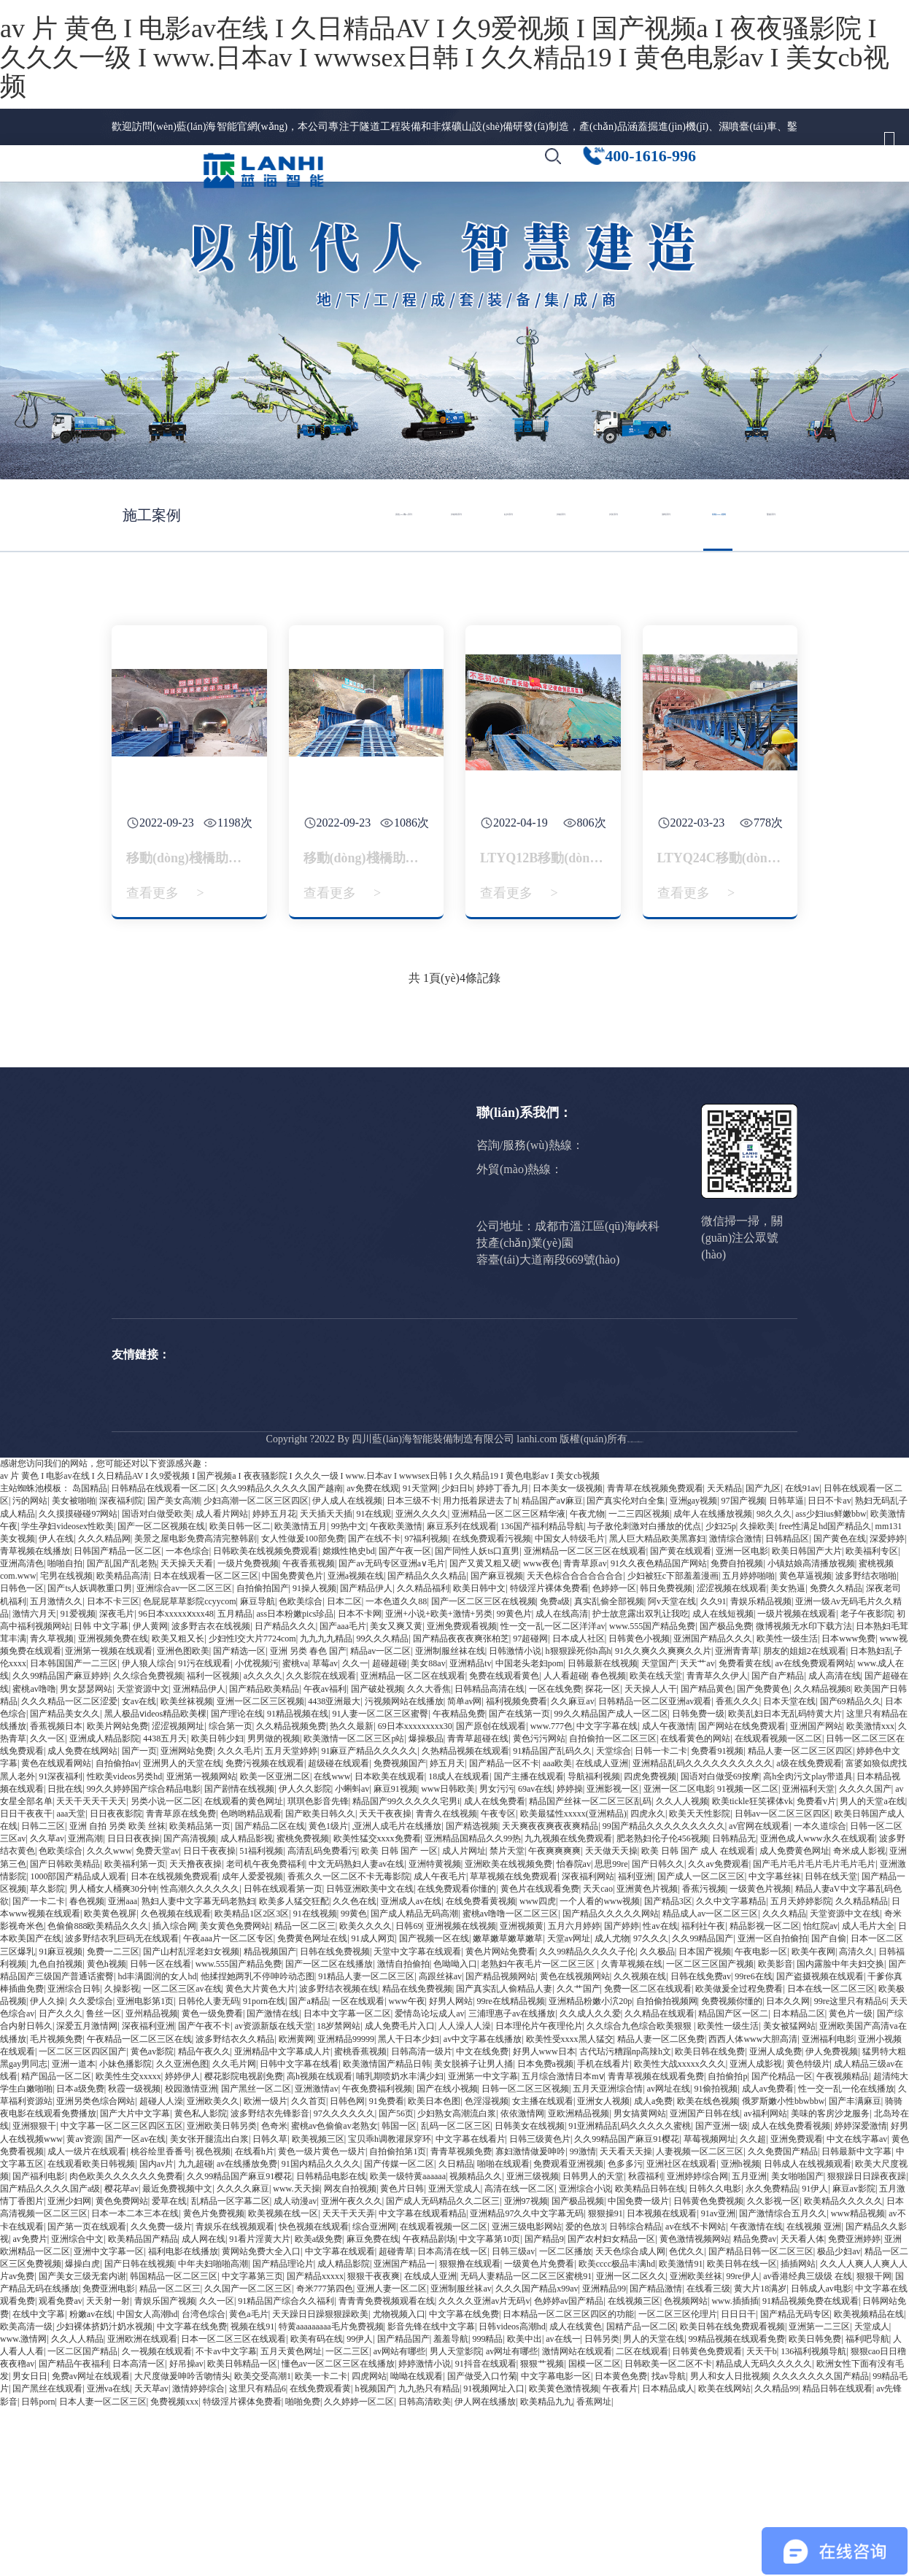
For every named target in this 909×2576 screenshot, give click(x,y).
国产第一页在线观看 (86, 2394)
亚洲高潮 (85, 2006)
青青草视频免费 (461, 2319)
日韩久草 (269, 2307)
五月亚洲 (749, 2344)
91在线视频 (315, 2081)
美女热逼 (787, 1756)
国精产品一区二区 (641, 2494)
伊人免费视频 (831, 2219)
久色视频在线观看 (176, 2081)
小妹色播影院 (125, 2232)
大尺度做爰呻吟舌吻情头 (182, 2544)
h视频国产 (375, 2556)
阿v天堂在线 (672, 1768)
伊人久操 (47, 2169)
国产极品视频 (578, 2369)
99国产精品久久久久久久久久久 (664, 1994)
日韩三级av (513, 2419)
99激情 (583, 2319)
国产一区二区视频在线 (161, 1694)
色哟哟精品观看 (251, 1981)
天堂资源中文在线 (845, 2081)
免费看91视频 (717, 1919)
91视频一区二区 (747, 1957)
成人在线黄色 (575, 2494)
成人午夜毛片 (440, 2044)
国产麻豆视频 (497, 1743)
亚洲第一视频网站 (201, 1943)
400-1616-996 (617, 1240)
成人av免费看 (768, 2256)
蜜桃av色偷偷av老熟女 (334, 2294)
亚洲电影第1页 (145, 2169)
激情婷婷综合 (198, 2556)
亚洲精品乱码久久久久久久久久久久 (703, 1931)
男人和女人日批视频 (729, 2544)
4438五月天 (165, 1906)
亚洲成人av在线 (411, 2069)
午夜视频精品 (842, 2244)
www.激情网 (23, 2507)
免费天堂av (157, 2019)
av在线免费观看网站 (814, 1831)
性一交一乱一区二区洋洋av (552, 1794)
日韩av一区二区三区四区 (782, 1981)
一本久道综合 (820, 1994)
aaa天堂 (70, 1981)
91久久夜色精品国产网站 (659, 1731)
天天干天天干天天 (91, 1969)
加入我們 (837, 178)
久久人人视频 (682, 1969)
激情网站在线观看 (577, 2519)
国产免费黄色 (763, 1856)
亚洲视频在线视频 (461, 2094)
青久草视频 (52, 1806)
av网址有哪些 (512, 2519)
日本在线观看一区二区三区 (205, 1743)
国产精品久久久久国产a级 (50, 2356)
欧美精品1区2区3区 (251, 2081)
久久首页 (308, 2269)
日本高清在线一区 (452, 2419)
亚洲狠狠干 (34, 2294)
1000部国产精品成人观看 (78, 2044)
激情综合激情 (735, 1706)
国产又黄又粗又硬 (484, 1731)
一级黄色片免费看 (539, 2431)
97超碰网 (530, 1806)
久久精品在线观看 (659, 2181)
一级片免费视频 (248, 1731)
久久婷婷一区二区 (359, 2569)
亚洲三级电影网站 (527, 2394)
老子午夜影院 (866, 1781)
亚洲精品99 (604, 2456)
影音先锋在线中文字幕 (431, 2494)
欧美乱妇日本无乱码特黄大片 (785, 1881)
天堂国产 (658, 1831)
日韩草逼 (786, 1668)
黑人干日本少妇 (408, 2206)
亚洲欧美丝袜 (696, 2444)
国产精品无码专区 (795, 2481)
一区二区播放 (565, 2419)
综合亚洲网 (374, 2394)
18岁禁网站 (338, 2194)
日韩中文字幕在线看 (299, 2232)
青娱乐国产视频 (165, 2469)
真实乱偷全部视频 (609, 1768)
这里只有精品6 (257, 2556)
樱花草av (121, 2356)
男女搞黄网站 (640, 2281)
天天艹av (697, 1831)
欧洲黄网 (296, 2206)
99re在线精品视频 (510, 2169)
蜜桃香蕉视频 (360, 2219)
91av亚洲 (718, 2381)
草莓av (325, 1831)
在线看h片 (254, 2319)
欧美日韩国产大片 (807, 1719)
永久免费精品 (772, 2356)
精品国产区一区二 (733, 2181)
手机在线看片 (603, 2232)
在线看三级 (708, 2456)
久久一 (355, 1831)
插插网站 (798, 2431)
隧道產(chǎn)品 (276, 178)
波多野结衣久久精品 (235, 2206)
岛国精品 (89, 1656)
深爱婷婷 (887, 1706)
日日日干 (738, 2481)
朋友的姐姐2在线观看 (804, 1819)
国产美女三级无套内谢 (82, 2444)
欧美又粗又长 (178, 1806)
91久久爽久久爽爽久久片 (663, 1819)
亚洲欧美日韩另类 (222, 2294)
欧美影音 (775, 2132)
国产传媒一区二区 (399, 2331)
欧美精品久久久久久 (843, 2369)
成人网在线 (203, 2407)
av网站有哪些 (399, 2519)
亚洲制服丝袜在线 (450, 1819)
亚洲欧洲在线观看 (142, 2507)
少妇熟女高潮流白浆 (456, 2281)
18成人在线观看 (459, 1943)
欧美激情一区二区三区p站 (353, 1906)
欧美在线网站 (724, 2556)
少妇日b (456, 1656)
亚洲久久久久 (421, 1681)
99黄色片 (514, 1781)
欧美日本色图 (434, 2269)
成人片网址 (464, 2019)
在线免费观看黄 (320, 2556)
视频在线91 (252, 2494)
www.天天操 (296, 2356)
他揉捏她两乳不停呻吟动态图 (257, 2144)
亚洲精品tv (470, 1831)
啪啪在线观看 (503, 2331)
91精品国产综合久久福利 (286, 2469)
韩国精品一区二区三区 (173, 2444)
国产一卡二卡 (38, 2069)
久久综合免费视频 (148, 1843)
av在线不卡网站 (695, 2394)
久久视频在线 (640, 2144)
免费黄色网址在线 (312, 2106)
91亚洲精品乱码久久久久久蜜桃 (629, 2294)
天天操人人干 (650, 1856)
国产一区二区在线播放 (329, 2132)
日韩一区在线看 (160, 2132)
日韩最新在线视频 (603, 1831)
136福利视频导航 (813, 2519)
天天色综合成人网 (630, 2419)
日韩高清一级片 (421, 2219)
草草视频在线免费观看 (513, 2044)
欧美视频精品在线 (869, 2481)
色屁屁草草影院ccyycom (189, 1768)
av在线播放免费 (247, 2331)
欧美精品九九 (546, 2569)
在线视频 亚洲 (813, 2394)
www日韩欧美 (448, 1957)
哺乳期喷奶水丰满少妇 (400, 2244)
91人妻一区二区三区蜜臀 (380, 1881)
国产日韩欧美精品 (65, 2031)
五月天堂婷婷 (291, 1919)
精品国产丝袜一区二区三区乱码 (590, 1969)
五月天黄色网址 (291, 2519)
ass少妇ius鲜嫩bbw (830, 1681)
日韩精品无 (734, 2006)
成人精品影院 (343, 2431)
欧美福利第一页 (135, 2031)
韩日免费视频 (666, 1756)
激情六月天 (34, 1781)
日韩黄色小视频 (639, 1806)
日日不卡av (829, 1668)
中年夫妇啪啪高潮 (213, 2431)
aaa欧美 (557, 1931)
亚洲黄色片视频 (647, 2056)
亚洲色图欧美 (183, 1819)
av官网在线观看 (759, 1994)
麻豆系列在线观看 (462, 1694)
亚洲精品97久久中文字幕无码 (527, 2381)
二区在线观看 (642, 2519)
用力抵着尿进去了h (480, 1668)
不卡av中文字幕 (226, 2519)
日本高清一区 (138, 2531)
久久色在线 (354, 2069)
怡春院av (574, 2031)
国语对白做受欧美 (157, 1681)
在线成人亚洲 (602, 1931)
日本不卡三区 (113, 1768)
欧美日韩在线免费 (710, 2219)
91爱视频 (78, 1781)
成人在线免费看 (494, 1969)
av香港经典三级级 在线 (807, 2444)
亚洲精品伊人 (199, 1856)
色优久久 (686, 2419)
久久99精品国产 (702, 2106)
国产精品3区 (668, 2069)
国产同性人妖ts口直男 (477, 1719)
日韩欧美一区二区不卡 (668, 2531)
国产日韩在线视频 (139, 2431)
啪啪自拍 (64, 1731)
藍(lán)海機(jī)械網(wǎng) (249, 1556)
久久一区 (47, 1906)
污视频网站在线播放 (404, 1869)
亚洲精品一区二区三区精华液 (508, 1681)
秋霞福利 (645, 2344)
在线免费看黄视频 (481, 2069)
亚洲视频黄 (522, 2094)
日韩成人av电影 (821, 2456)
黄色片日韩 (402, 2356)
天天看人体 (802, 2407)
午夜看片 (620, 2556)
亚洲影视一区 (613, 1957)
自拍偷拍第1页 (397, 2319)
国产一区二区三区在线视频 (483, 1768)
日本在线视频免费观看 (174, 2044)
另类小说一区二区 (166, 1969)
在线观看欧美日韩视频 (91, 2331)
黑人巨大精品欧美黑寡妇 (657, 1706)
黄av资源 (83, 2307)
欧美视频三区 (318, 2307)
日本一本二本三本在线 (135, 2381)
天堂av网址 (568, 2106)
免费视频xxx (174, 2569)
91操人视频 (314, 1756)
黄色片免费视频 (213, 2381)
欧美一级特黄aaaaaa (408, 2344)
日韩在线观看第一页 (283, 2056)
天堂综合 (613, 1919)
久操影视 (121, 2156)
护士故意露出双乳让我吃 (640, 1781)
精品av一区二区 (380, 1819)
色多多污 (625, 2331)
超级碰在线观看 (338, 1931)
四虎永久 (647, 1981)
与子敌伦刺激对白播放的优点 (644, 1694)
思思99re (611, 2031)
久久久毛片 (239, 1919)
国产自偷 (828, 2106)
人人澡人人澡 (464, 2194)
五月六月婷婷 (574, 2094)
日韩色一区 (22, 1756)
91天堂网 (420, 1656)
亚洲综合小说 (585, 2356)
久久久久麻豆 (243, 2356)
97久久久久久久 (344, 2281)
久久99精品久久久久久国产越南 (281, 1656)
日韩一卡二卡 (661, 1919)
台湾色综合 (203, 2481)
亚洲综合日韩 (73, 2156)
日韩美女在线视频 (530, 2294)
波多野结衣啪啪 (866, 1743)
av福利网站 (764, 2281)
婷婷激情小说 (424, 2531)
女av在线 (139, 1869)
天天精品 (724, 1656)
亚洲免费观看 (796, 2307)
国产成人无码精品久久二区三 (443, 2369)
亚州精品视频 (151, 2181)
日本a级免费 (80, 2256)
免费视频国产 (400, 1931)
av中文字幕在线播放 (483, 2206)
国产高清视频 (189, 2006)
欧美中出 (524, 2507)
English (872, 144)
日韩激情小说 (515, 1819)
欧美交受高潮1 (262, 2544)
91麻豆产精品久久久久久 (369, 1919)
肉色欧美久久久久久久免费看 (126, 2344)
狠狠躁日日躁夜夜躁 (866, 2344)
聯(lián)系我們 (758, 178)
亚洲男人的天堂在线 (182, 1931)
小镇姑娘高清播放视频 (811, 1731)
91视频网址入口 (494, 2556)
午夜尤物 (587, 1681)
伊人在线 (56, 1706)
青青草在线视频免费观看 (655, 1656)
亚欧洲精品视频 (578, 2281)
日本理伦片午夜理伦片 (539, 2194)
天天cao (598, 2056)
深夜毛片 (116, 1781)
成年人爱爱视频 (252, 2044)
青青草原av (584, 1731)
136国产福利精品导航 (542, 1694)
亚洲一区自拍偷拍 (773, 2106)
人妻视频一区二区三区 (699, 2319)
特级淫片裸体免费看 (549, 1756)
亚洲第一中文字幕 (483, 2244)
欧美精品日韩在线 (650, 2356)
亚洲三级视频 (532, 2344)
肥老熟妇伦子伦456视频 (662, 2006)
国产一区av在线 (135, 2307)
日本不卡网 (360, 1781)
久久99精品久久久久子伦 (587, 2118)
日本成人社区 (578, 1806)
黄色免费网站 (122, 2369)
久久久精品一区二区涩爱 (69, 1869)
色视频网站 (686, 2469)
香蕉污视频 (704, 2056)
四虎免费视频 (650, 1943)
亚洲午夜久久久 (351, 2369)
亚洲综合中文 (77, 2407)
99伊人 (360, 2507)
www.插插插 (734, 2469)
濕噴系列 (229, 1330)
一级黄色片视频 (760, 2056)
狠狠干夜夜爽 (373, 2444)
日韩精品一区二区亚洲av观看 (654, 1869)
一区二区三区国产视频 (710, 2132)
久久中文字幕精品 (731, 2069)
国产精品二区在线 (270, 1994)
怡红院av (820, 2094)
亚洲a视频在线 (356, 1743)
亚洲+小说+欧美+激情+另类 (438, 1781)
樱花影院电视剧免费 (243, 2244)
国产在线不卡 (374, 1706)
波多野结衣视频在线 (338, 2156)
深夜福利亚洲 (148, 2194)
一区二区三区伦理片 (677, 2481)
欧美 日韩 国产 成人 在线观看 (698, 2019)
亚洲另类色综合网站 (95, 2269)
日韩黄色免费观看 (707, 2519)
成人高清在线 (834, 1843)
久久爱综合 (91, 2169)
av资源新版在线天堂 (274, 2194)
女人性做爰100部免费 (302, 1706)
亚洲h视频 (740, 2331)
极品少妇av (838, 2419)
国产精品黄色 (707, 1856)
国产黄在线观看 (680, 1719)
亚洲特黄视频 (435, 2031)
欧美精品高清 (122, 1743)
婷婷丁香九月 (502, 1656)
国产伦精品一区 (782, 2244)
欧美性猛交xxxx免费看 (377, 2006)
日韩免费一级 (698, 1881)
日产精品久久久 (285, 1794)
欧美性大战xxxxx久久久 (680, 2232)
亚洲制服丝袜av (460, 2456)
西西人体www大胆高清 (752, 2206)
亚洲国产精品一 (404, 2431)
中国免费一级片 (638, 2369)
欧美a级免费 (318, 2407)
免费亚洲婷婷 (854, 2407)
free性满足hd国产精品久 (825, 1694)
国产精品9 (544, 2407)
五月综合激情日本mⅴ (562, 2244)
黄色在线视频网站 (575, 2144)
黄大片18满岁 (760, 2456)
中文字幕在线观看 (340, 2419)
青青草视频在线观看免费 (656, 2244)
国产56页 (396, 2281)
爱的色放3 (585, 2394)
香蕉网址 (593, 2569)
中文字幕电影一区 (556, 2544)
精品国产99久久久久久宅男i (406, 1969)
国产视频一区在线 (434, 2106)
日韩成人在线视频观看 (807, 2331)
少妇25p (720, 1694)
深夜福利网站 (588, 2044)
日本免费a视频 (545, 2232)
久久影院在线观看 (321, 1843)
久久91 (713, 1768)
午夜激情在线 (756, 2394)
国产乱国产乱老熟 (122, 1731)
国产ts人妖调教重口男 (89, 1756)
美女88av (428, 1831)
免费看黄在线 (745, 1831)
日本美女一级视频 (568, 1656)
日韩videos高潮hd (512, 2494)
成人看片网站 (222, 1681)
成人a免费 (653, 2269)
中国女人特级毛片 (570, 1706)
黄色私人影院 (200, 2281)
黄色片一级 (851, 2181)
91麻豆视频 (60, 2118)
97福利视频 (426, 1706)
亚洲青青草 (737, 1819)
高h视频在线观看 (319, 2244)
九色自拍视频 (56, 2132)
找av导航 (668, 2544)
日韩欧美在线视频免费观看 (265, 1719)
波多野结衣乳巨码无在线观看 (122, 2106)
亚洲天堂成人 (454, 2356)
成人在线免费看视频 (790, 2294)
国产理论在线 (237, 1881)
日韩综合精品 (635, 2394)
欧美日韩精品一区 (242, 2531)
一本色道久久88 (396, 1768)
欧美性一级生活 (787, 1806)
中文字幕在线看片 (471, 2307)
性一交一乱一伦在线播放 (846, 2256)
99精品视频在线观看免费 (737, 2507)
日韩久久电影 (715, 2356)
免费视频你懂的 (731, 2169)
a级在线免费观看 (808, 1931)
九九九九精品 (326, 1806)
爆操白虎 (82, 2431)
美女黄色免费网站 (235, 2094)
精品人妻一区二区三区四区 (800, 1919)
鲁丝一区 (103, 2181)
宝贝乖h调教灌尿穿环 (389, 2307)
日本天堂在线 (789, 1869)
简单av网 (464, 1869)
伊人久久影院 (305, 1957)
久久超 (753, 2307)
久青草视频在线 (631, 2132)
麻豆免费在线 (373, 2407)
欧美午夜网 (813, 2118)
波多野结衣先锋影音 (270, 2281)
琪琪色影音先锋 (318, 1969)
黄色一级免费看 (212, 2181)
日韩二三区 (43, 1994)
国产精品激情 (656, 2456)
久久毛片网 (234, 2232)
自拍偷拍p (727, 2244)
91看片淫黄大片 (259, 2407)
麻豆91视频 (395, 1957)
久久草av (47, 2006)
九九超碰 (195, 2331)
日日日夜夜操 (133, 2006)
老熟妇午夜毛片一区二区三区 (539, 2132)
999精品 (487, 2507)
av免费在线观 (372, 1656)
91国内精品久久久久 (321, 2331)
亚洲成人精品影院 (104, 1906)
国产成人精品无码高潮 (414, 2081)
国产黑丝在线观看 (47, 2556)
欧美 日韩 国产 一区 (399, 2019)
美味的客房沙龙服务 (830, 2281)
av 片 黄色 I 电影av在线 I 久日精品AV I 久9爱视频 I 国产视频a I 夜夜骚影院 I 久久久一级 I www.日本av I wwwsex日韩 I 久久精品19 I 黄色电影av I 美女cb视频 (444, 57)
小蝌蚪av (352, 1957)
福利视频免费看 (516, 1869)
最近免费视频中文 (177, 2356)
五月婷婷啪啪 (748, 1743)
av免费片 (29, 2407)
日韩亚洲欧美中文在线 (370, 2056)
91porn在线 (264, 2169)
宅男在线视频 (66, 1743)
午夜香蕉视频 (308, 1731)
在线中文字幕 (38, 2481)
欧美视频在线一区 (283, 2381)
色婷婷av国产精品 (568, 2469)
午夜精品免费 (459, 1881)
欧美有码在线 (316, 2507)
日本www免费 (848, 1806)
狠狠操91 (605, 2381)
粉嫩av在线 (90, 2481)
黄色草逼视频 (805, 1743)
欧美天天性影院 (699, 1981)
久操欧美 (757, 1694)
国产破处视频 (377, 1856)
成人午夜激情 (668, 1894)
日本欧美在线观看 (390, 1943)
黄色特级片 (808, 2232)
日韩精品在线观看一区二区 (163, 1656)
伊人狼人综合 (148, 1831)
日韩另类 (601, 2507)
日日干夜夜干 (26, 1981)
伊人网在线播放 (485, 2569)
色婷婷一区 (614, 1756)
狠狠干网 (873, 2444)
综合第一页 (230, 1894)
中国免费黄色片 (292, 1743)
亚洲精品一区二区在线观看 (412, 1843)
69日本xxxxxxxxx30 (415, 1894)
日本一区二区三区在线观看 (233, 2507)
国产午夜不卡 (204, 2194)
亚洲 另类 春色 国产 (308, 1819)
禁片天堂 (507, 2019)
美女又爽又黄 (396, 1794)
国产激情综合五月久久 (783, 2381)
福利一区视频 (213, 1843)
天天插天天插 (326, 1681)
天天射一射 (108, 2469)
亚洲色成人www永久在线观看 (817, 2006)
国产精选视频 (472, 1994)
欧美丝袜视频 (186, 1869)
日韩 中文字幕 (101, 1794)
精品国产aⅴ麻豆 (552, 1668)
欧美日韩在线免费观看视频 (732, 2494)
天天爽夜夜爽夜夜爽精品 (550, 1994)
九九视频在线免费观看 (568, 2006)
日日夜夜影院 (116, 1981)
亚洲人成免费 (775, 2219)
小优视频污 (257, 1831)
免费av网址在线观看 (91, 2544)
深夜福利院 (121, 1668)
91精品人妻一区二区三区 (366, 2144)
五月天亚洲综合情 (608, 2256)
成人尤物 (612, 2106)
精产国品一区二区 (56, 2244)
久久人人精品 (77, 2507)
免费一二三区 (113, 2118)
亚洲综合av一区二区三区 (184, 1756)
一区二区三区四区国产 (82, 2219)
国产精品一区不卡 (504, 1931)
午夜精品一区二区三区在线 (139, 2206)
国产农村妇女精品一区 (611, 2407)
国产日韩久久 (658, 2031)
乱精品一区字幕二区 (230, 2369)
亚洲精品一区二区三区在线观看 (585, 1719)
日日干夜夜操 (209, 2019)
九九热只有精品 (429, 2556)
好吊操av (186, 2531)
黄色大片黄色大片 (260, 2156)
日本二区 (344, 1768)
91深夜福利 (60, 1943)
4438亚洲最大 (334, 1869)
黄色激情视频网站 (694, 2407)
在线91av (802, 1656)
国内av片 (156, 2331)
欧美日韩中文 (479, 1756)
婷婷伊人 (182, 2244)
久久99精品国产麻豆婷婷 (60, 1843)
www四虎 (537, 2069)
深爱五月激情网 (86, 2194)
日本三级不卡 (413, 1668)
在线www (332, 1943)
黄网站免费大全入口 (261, 2419)
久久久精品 (784, 2081)
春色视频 (608, 1843)
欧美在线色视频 (707, 2269)
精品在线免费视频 (417, 2156)
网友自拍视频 (350, 2356)
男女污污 (496, 1957)
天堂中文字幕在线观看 (417, 2118)
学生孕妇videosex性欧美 (67, 1694)
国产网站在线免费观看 (742, 1894)
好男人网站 (451, 2169)
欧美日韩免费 (815, 2507)
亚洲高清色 (22, 1731)
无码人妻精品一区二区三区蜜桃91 (526, 2444)
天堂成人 (871, 2494)
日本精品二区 (799, 2181)
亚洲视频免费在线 (113, 1806)
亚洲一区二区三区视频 (260, 1869)
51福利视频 (261, 2019)
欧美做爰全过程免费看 (739, 2156)
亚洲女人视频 (603, 2269)
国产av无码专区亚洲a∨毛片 (392, 1731)
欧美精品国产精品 (143, 2407)
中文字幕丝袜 (775, 2044)
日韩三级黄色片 (539, 2307)
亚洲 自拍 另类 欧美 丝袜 (117, 1994)
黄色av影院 (152, 2219)
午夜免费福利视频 (377, 2256)
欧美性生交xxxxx (128, 2244)
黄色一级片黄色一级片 (321, 2319)
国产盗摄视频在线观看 (820, 2144)
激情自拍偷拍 (403, 2132)
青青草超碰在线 (477, 1906)
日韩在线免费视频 (335, 2118)
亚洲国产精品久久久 (712, 1806)
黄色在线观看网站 (56, 1931)
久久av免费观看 (718, 2031)
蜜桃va (295, 1831)
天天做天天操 (611, 2019)
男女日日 (29, 2544)
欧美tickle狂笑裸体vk (752, 1969)
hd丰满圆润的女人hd (156, 2144)
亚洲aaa (122, 2069)
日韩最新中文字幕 (856, 2319)
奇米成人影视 (859, 2019)
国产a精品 (308, 2169)
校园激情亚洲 (191, 2256)
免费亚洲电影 (108, 2456)
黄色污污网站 (539, 1906)
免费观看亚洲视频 (568, 2331)
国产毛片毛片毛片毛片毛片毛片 (814, 2031)
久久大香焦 (429, 1856)
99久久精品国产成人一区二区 (611, 1881)
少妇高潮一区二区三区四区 (256, 1668)
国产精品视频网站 (500, 2144)
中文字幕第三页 (252, 2444)
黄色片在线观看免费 (539, 2056)
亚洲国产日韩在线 (705, 2281)
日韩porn (38, 2569)
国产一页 (139, 1919)
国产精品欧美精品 (264, 1856)
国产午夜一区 (405, 1719)
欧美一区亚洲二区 (275, 1943)
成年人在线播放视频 (712, 1681)
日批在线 (64, 1957)
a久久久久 (263, 1843)
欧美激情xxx (870, 1894)
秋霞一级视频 (134, 2256)
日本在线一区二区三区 (831, 2156)
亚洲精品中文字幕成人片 (282, 2219)
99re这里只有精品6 (850, 2169)
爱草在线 (169, 2369)
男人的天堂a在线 (872, 1969)
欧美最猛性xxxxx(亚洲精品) (573, 1981)
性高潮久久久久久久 (199, 2056)
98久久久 (774, 1681)
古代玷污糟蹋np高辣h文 (625, 2219)
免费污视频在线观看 (264, 1931)
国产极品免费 (726, 1794)
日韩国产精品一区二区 (117, 1719)
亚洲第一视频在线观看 (108, 1819)
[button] (195, 178)
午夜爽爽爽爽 (554, 2019)
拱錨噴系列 (235, 1378)
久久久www (109, 2019)
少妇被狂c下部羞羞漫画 (673, 1743)
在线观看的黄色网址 (243, 1969)
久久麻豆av (572, 1869)
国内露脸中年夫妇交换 (840, 2132)
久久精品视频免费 (291, 1894)
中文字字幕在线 (607, 1894)
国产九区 (763, 1656)
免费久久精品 (836, 1756)
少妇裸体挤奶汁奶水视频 (104, 2494)
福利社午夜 (703, 2094)
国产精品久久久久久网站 (610, 2081)
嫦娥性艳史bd (348, 1719)
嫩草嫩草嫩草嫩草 (508, 2106)
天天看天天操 (626, 2319)
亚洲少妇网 (69, 2369)
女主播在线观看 (542, 2269)
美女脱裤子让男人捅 (473, 2232)
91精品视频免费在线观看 (810, 2469)
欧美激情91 (681, 2431)
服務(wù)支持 (677, 178)
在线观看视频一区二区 (778, 1906)
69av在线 (535, 1957)
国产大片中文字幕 (135, 2281)
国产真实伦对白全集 (626, 1668)
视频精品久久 (475, 2344)
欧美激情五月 (300, 1694)
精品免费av (754, 2407)
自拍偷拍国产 (262, 1756)
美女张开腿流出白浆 (209, 2307)
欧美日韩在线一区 (742, 2431)
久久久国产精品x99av (536, 2456)
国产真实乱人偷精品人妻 (504, 2156)
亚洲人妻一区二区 (392, 2456)
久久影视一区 (773, 2369)
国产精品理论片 (283, 2431)
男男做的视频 (273, 1906)
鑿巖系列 (229, 1306)
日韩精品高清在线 (489, 1856)
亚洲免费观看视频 (462, 1794)
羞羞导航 (450, 2507)
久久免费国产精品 (783, 2319)
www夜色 (541, 1731)
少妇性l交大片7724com (252, 1806)
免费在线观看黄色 (504, 1843)
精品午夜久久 (204, 2219)
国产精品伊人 (366, 1756)
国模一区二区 (594, 2531)
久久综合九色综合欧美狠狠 (640, 2194)
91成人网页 (373, 2106)
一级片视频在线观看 (796, 1781)
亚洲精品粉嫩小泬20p (590, 2169)
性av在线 (660, 2094)
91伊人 (815, 2356)
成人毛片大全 (868, 2094)
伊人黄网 (150, 1794)
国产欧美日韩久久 (320, 1981)
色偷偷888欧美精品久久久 (97, 2094)
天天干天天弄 (348, 2381)
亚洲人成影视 (756, 2232)
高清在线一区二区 (519, 2356)
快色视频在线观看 (314, 2394)
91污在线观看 (204, 1831)
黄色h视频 (106, 2132)
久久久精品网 (104, 1706)
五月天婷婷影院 (801, 2069)
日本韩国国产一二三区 (73, 1831)
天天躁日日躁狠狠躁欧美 (320, 2481)
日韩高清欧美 (424, 2569)
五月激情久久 (56, 1768)
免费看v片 (816, 1969)
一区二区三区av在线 (182, 2156)
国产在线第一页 (519, 1881)
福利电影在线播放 (183, 2419)
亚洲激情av (316, 2256)
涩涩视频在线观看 (732, 1756)
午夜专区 (498, 1981)
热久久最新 (352, 1894)
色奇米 (274, 2294)
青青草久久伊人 (717, 1843)
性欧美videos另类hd (124, 1943)
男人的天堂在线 (653, 2507)
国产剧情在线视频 (239, 1957)
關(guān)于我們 (195, 178)
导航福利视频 (594, 1943)
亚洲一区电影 (742, 1719)
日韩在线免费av (700, 2144)
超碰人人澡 (161, 2269)
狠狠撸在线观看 (469, 2431)
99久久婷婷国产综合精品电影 (144, 1957)
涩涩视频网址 (178, 1894)
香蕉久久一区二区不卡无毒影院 (348, 2044)
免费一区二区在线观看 (648, 2156)
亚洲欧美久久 (213, 2269)
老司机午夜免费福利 (265, 2031)
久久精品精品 (861, 2069)
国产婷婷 (621, 2094)
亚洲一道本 (74, 2232)
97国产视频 (743, 1668)
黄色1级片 (328, 1994)
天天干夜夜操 (385, 1981)
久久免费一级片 (161, 2394)
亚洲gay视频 (693, 1668)
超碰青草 (396, 2419)
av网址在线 (668, 2256)
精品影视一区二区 (765, 2094)
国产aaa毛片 (343, 1794)
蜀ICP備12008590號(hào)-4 (635, 1606)
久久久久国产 (865, 1957)
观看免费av (60, 2469)
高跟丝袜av (440, 2144)
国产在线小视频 (447, 2256)
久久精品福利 (423, 1756)
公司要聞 (394, 1240)
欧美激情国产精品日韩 (386, 2232)
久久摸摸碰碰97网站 (78, 1681)
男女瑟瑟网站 (86, 1856)
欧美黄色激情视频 (564, 2556)
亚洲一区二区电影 (678, 1957)
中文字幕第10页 (489, 2407)
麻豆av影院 (853, 2356)
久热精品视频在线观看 (465, 1919)
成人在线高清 (561, 1781)
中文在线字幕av (857, 2307)
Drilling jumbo (147, 1556)
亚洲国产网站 (816, 1894)
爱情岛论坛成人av (429, 2181)
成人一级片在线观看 (86, 2319)
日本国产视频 (704, 2118)
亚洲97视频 (526, 2369)
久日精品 (455, 2331)
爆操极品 (426, 1906)
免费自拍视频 (737, 1731)
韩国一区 (399, 2294)
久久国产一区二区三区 (248, 2456)
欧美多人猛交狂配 (294, 2069)
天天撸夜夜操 (195, 2031)
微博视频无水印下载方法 (804, 1794)
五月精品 (234, 1781)
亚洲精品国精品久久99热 (473, 2006)
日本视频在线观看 (662, 2381)
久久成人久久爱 (590, 2181)
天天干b (761, 2519)
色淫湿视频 (486, 2269)
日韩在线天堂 (831, 2044)
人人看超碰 (565, 1843)
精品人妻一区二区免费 (661, 2206)
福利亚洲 (635, 2044)
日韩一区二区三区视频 (525, 2256)
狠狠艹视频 (542, 2531)
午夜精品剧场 (429, 2407)
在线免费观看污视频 (491, 1706)
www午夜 (407, 2169)
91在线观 (373, 1681)
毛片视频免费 (56, 2206)
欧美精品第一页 (200, 1994)
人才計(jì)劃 (153, 1380)
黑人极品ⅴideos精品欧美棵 (155, 1881)
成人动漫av (295, 2369)
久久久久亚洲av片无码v (484, 2469)
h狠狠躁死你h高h (578, 1819)
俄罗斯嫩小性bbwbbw (783, 2269)
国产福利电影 (38, 2344)
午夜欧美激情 (396, 1694)
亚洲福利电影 (828, 2206)
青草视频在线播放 (35, 1719)
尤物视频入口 (399, 2481)
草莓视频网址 (710, 2307)
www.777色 (551, 1894)
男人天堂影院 (456, 2519)
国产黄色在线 (839, 1706)
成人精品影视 (246, 2006)
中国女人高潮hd (147, 2481)
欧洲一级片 (265, 2269)
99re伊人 (742, 2444)
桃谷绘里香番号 (161, 2319)
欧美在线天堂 (656, 1843)
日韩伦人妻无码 (208, 2169)
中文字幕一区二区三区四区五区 (122, 2294)
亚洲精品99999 (345, 2206)
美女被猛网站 (789, 2194)
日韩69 (408, 2094)
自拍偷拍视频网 (666, 2169)
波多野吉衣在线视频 (210, 1794)
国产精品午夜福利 (74, 2531)
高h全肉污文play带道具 (808, 1943)
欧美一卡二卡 (321, 2544)
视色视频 (213, 2319)
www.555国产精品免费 (652, 1794)
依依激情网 (522, 2281)
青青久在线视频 (446, 1981)
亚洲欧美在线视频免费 (508, 2031)
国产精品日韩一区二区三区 (760, 2419)
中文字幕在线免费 (464, 2481)
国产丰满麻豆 (855, 2269)
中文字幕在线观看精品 (422, 2381)
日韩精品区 (787, 1706)
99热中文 (348, 1694)
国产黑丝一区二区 (256, 2256)
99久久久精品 (382, 1806)
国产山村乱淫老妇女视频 (191, 2118)
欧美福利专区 (872, 1719)
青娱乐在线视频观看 (235, 2394)
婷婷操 (570, 1957)
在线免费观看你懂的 (456, 2056)
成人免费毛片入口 (400, 2194)
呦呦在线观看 (416, 2544)
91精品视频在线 (297, 1881)
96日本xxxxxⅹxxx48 (176, 1781)
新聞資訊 (597, 178)
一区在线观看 (358, 2169)
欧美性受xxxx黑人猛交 (570, 2206)
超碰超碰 (389, 1831)
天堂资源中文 (143, 1856)
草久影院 (47, 2056)
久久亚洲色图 (182, 2232)
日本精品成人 (668, 2556)
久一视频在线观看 (157, 2519)
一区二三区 (347, 2519)
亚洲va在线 (108, 2556)
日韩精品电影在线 (331, 2344)
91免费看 (386, 2269)
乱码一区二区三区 (456, 2294)
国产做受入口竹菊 (482, 2544)
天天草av (151, 2556)
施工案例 (516, 178)
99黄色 (354, 2081)
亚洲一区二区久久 (631, 2444)
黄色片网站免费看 (500, 2118)
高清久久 (856, 2118)
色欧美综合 (300, 1768)
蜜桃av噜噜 (33, 1856)
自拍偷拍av (117, 1931)
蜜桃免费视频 (302, 2006)
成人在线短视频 (723, 1781)
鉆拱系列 (229, 1354)
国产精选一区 (239, 1819)
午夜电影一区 (761, 2118)
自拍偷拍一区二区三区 (613, 1906)
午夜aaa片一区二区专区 (228, 2106)
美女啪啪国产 (797, 2344)
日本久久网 (788, 2169)
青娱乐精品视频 (761, 1768)
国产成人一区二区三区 (701, 2044)
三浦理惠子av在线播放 (511, 2181)
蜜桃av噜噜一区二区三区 (510, 2081)
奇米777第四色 (324, 2456)
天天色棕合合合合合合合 (575, 1743)
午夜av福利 (325, 1856)
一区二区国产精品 (82, 2519)
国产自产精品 (777, 1843)
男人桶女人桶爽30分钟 (113, 2056)
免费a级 (555, 1768)
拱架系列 (229, 1282)
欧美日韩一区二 (240, 1694)
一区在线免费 (555, 1856)
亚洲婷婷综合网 (697, 2344)
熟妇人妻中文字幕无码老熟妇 (198, 2069)
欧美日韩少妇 (217, 1906)
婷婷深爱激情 (861, 2294)
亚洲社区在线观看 (681, 2331)
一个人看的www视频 (600, 2069)
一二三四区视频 (639, 1681)
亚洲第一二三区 (819, 2494)
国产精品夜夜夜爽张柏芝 (461, 1806)
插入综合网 (174, 2094)
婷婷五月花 (274, 1681)
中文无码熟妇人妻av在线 (356, 2031)
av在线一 (563, 2507)
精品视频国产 (270, 2118)
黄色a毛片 (248, 2481)
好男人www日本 (544, 2219)
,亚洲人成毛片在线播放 (396, 1994)
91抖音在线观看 (486, 2531)
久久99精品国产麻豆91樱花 (626, 2307)
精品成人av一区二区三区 (710, 2081)
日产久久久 (60, 2181)
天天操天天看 (186, 1731)
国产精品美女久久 (65, 1881)
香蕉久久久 (737, 1869)
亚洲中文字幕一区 (109, 2419)
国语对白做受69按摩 (720, 1943)
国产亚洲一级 (721, 2294)
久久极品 (657, 2118)
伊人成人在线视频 (347, 1668)
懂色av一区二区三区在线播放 (338, 2531)
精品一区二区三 (305, 2094)
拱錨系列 (229, 1259)
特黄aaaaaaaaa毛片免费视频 (331, 2494)
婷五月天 (447, 1931)
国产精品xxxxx (315, 2444)
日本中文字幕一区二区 (347, 2181)
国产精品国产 (403, 2507)
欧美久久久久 (365, 2094)
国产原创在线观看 (491, 1894)
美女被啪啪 (74, 1668)
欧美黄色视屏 (110, 2081)
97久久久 (650, 2106)
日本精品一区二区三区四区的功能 (568, 2481)
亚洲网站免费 (186, 1919)
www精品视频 (858, 2381)
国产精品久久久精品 (426, 1743)
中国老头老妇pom (529, 1831)
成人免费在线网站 (82, 1919)
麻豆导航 (257, 1768)
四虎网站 (369, 2544)
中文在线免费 (482, 2219)
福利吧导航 (867, 2507)
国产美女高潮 (173, 1668)
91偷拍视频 (716, 2256)
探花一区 (602, 1856)
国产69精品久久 (850, 1869)
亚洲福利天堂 (808, 1957)
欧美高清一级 (26, 2494)
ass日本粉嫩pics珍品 (294, 1781)
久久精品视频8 (822, 1856)
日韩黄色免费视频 (708, 2369)
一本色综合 (187, 1719)
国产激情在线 (273, 2181)
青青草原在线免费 (181, 1981)
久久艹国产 (578, 2156)
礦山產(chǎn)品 (356, 178)
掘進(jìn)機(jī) (436, 178)
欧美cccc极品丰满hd (617, 2431)
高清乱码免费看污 (322, 2019)
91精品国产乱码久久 (552, 1919)
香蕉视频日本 (56, 1894)
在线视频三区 (634, 2469)
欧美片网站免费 (117, 1894)
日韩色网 (347, 2269)
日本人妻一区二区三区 (103, 2569)
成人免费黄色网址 (794, 2019)
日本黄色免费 (621, 2544)
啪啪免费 (302, 2569)
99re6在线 (753, 2144)
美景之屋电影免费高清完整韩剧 (195, 1706)
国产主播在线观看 (529, 1943)
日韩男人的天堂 (593, 2344)
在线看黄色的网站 (695, 1906)
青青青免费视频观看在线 (387, 2469)
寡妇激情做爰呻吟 (530, 2319)
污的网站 (29, 1668)
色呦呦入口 (455, 2132)
